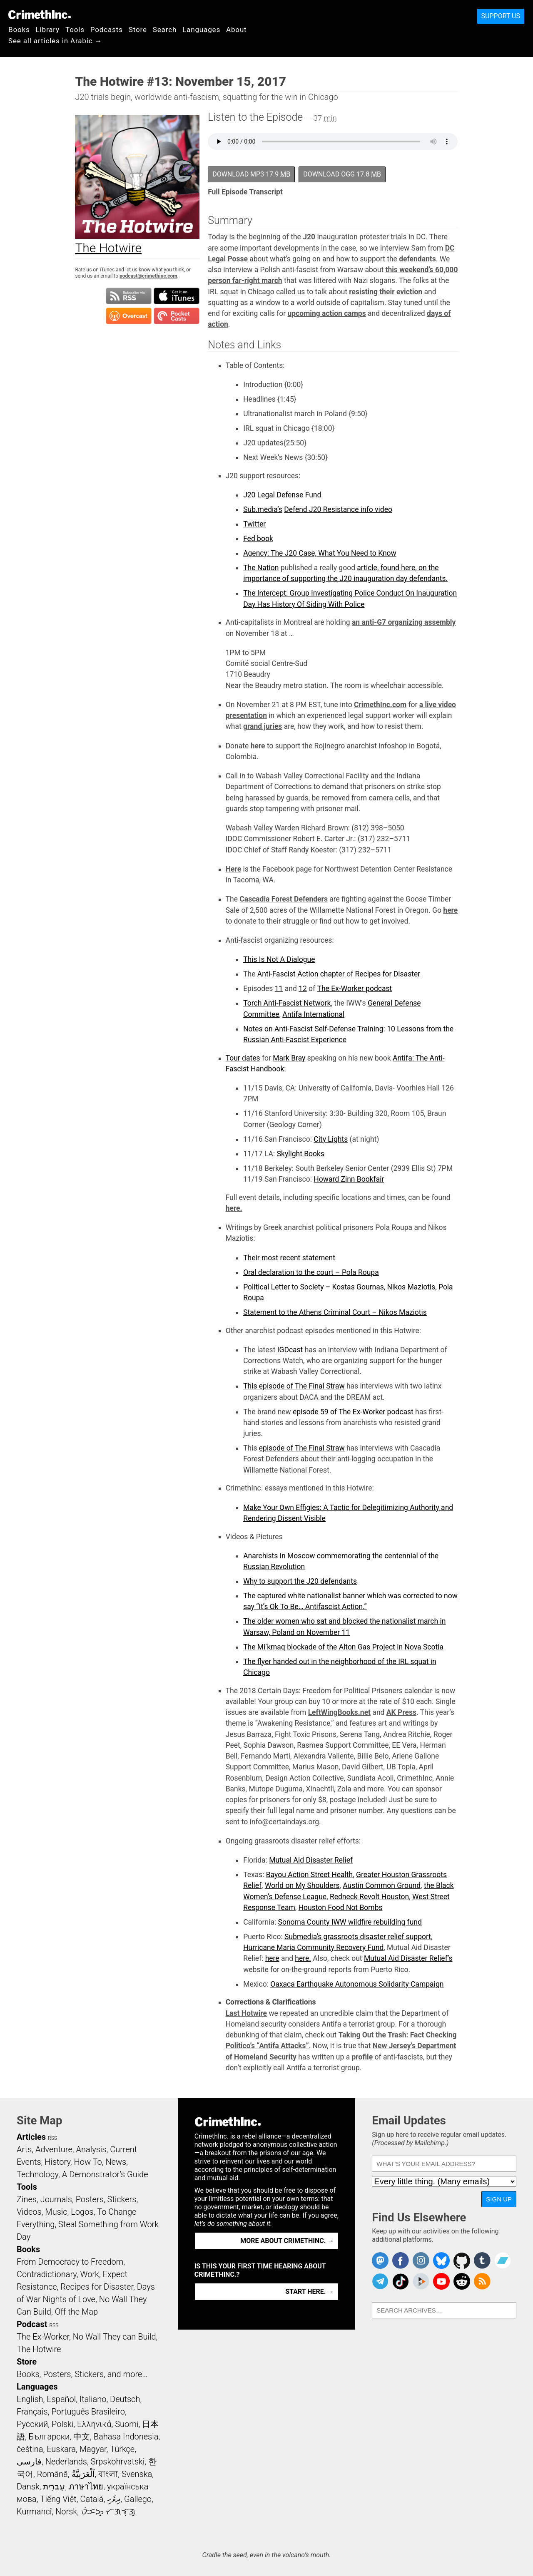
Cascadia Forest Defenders (283, 899)
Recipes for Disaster (388, 974)
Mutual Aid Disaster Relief (311, 1860)
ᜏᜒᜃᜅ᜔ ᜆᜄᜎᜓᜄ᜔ (108, 2511)
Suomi (126, 2424)
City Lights (331, 1139)
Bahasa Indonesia (126, 2437)
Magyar (93, 2449)
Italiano (93, 2399)
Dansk (28, 2487)
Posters (90, 2199)
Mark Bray (289, 1058)
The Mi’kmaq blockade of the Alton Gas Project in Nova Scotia (343, 1647)
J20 (309, 237)
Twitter (254, 524)
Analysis (91, 2149)
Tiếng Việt (58, 2499)
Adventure (53, 2149)
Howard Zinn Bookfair (349, 1179)
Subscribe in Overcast (129, 316)
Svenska (137, 2474)
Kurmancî (34, 2511)
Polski (62, 2424)
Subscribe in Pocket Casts (176, 316)
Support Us (500, 16)
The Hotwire (39, 2349)
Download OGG (342, 174)
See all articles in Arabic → (55, 41)
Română (52, 2474)
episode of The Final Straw (302, 1448)
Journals (56, 2199)
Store (138, 29)
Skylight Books (300, 1154)
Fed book (258, 538)
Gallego (138, 2499)
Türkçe (122, 2449)
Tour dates (243, 1058)
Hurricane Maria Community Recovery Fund (313, 1947)
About (236, 29)
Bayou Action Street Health (309, 1875)
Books (19, 29)
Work (89, 2274)
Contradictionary (47, 2274)
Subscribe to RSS (129, 296)
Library (48, 29)
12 (303, 988)
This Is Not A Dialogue (279, 959)
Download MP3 (251, 174)
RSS (52, 2138)
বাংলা (108, 2474)
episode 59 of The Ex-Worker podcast (353, 1412)
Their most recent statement (289, 1258)
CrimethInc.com (380, 705)
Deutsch (125, 2399)
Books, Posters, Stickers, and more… (82, 2374)
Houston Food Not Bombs (341, 1907)
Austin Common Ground (382, 1885)
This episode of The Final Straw (293, 1386)
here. (234, 1208)
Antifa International (313, 1014)
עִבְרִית (54, 2487)
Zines (27, 2199)
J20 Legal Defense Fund (282, 495)
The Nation (261, 568)
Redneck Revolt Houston (369, 1897)
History (57, 2162)
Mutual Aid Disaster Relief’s (408, 1958)
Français (32, 2412)
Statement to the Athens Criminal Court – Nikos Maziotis (335, 1312)
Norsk (66, 2511)
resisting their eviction (385, 292)
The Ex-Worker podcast (354, 988)
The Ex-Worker (43, 2337)
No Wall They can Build (114, 2337)
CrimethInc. (39, 14)
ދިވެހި (113, 2499)
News (115, 2162)
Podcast (32, 2324)
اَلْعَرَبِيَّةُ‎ (83, 2474)
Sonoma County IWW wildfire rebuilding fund (350, 1922)
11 (279, 988)
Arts (24, 2149)
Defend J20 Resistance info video (338, 509)
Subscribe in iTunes (176, 296)
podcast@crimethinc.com (148, 276)
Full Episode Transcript (245, 192)
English (30, 2399)
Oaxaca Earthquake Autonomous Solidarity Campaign (356, 1984)
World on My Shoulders (302, 1885)
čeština (30, 2449)
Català (92, 2499)
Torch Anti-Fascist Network (287, 1003)
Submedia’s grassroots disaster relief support (357, 1937)
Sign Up (499, 2199)
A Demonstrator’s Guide (105, 2174)
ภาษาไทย (86, 2487)
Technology (37, 2174)
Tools (75, 29)
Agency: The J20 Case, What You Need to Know (319, 553)
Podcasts (106, 29)
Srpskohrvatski (118, 2462)
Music (56, 2212)
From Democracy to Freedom (70, 2262)
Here (234, 869)
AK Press (401, 1712)
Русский (32, 2424)
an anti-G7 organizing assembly (404, 622)
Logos (82, 2212)
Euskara (61, 2449)
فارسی (29, 2462)
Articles (31, 2137)
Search (165, 29)
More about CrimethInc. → (287, 2241)
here (258, 746)
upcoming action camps (327, 313)
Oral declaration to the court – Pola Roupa (311, 1272)
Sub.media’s (262, 509)
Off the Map (76, 2312)
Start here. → (309, 2291)
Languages (201, 29)
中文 (81, 2437)
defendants (417, 259)
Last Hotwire (246, 2013)
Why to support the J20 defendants (300, 1581)
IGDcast (290, 1350)
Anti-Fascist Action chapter (301, 974)
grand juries (262, 726)
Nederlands (66, 2462)
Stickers (122, 2199)
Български (49, 2437)
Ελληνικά (94, 2424)
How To (88, 2162)
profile (362, 2057)
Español (61, 2399)
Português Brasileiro (88, 2412)
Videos (29, 2212)
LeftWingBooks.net (339, 1712)
